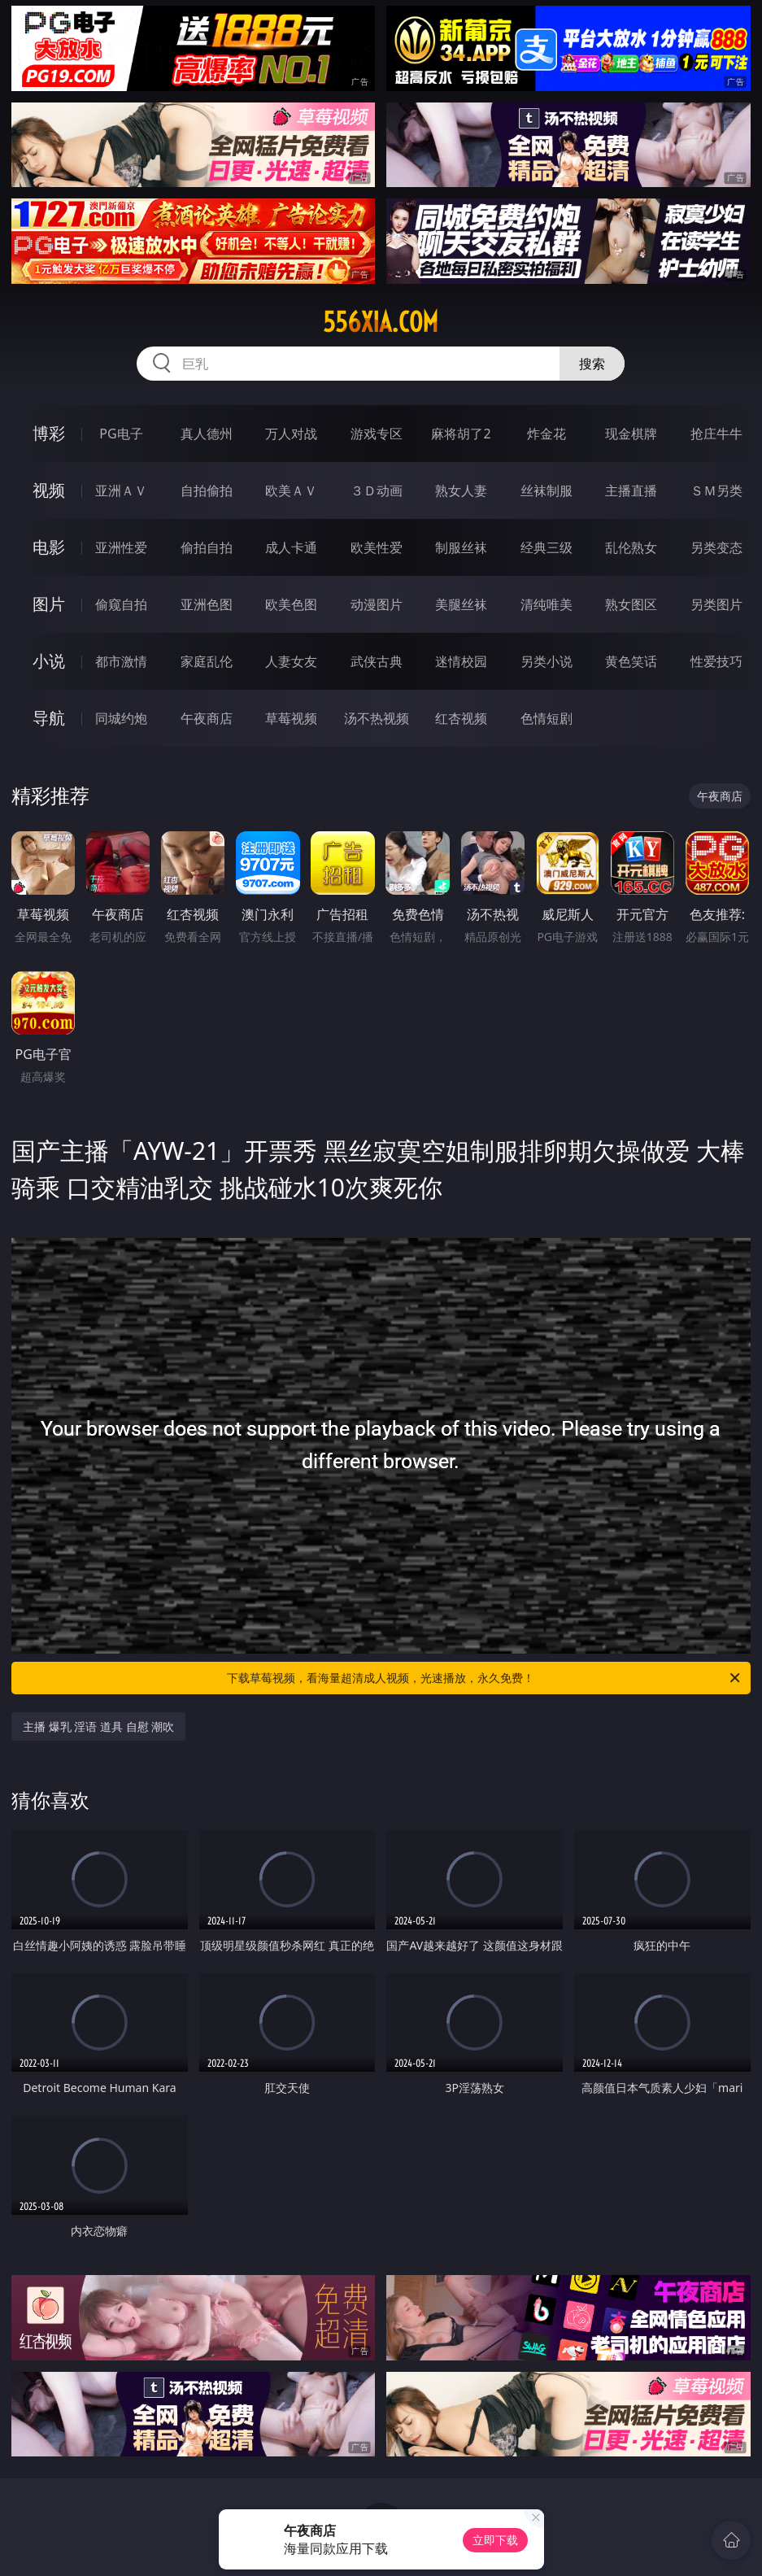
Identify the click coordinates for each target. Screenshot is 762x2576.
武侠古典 (377, 661)
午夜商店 (207, 718)
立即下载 (495, 2540)
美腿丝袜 (461, 604)
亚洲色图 (207, 604)
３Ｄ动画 (377, 490)
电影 (49, 547)
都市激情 (121, 661)
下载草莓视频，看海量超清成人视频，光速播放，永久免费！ (484, 1678)
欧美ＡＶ (291, 490)
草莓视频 (291, 718)
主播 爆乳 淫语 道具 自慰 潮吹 (98, 1726)
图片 (49, 604)
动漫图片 (377, 604)
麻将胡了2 (460, 433)
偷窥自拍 (121, 604)
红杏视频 (461, 718)
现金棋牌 (631, 433)
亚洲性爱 (121, 547)
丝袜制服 (546, 490)
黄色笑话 (631, 661)
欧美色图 (291, 604)
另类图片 (716, 604)
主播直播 (631, 490)
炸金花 (546, 433)
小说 (49, 661)
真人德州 (207, 433)
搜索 (592, 364)
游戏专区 (377, 433)
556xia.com (380, 322)
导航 (49, 718)
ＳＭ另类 (716, 490)
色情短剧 (546, 718)
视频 (49, 490)
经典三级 (546, 547)
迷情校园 (461, 661)
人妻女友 (291, 661)
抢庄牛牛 (716, 433)
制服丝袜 (461, 547)
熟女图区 (631, 604)
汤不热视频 (376, 718)
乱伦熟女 (631, 547)
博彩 (49, 433)
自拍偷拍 (207, 490)
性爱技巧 (716, 661)
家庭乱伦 (207, 661)
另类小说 (546, 661)
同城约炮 (121, 718)
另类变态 (716, 547)
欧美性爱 (377, 547)
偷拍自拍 (207, 547)
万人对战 (291, 433)
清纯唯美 (546, 604)
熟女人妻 (461, 490)
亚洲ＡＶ (121, 490)
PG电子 (120, 433)
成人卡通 (291, 547)
